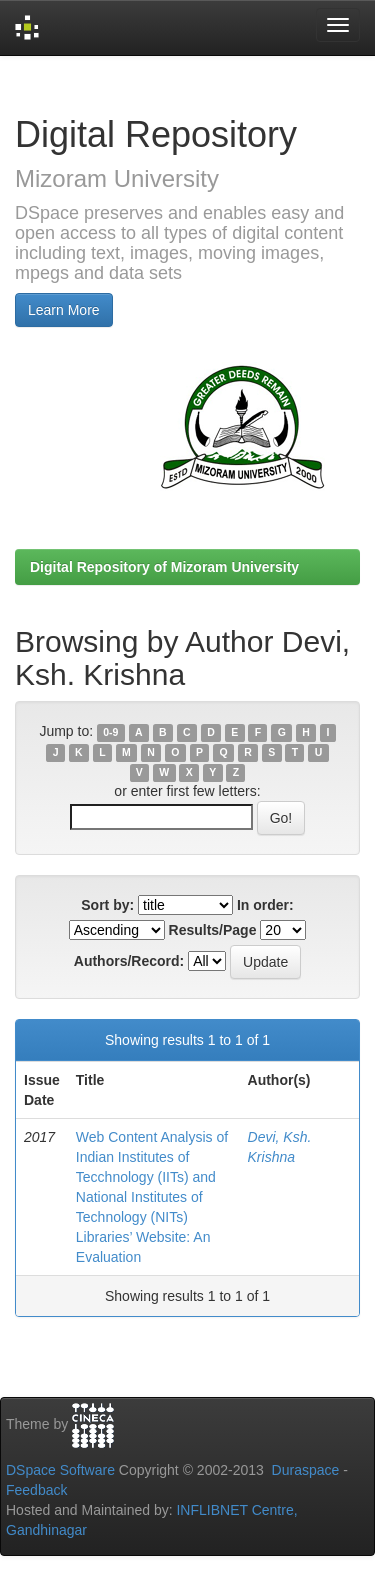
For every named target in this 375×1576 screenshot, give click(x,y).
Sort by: (107, 905)
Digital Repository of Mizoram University (164, 567)
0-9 (110, 732)
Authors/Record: (129, 961)
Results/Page (213, 930)
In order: (265, 905)
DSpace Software (60, 1470)
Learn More (64, 310)
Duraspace (306, 1470)
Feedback (36, 1490)
